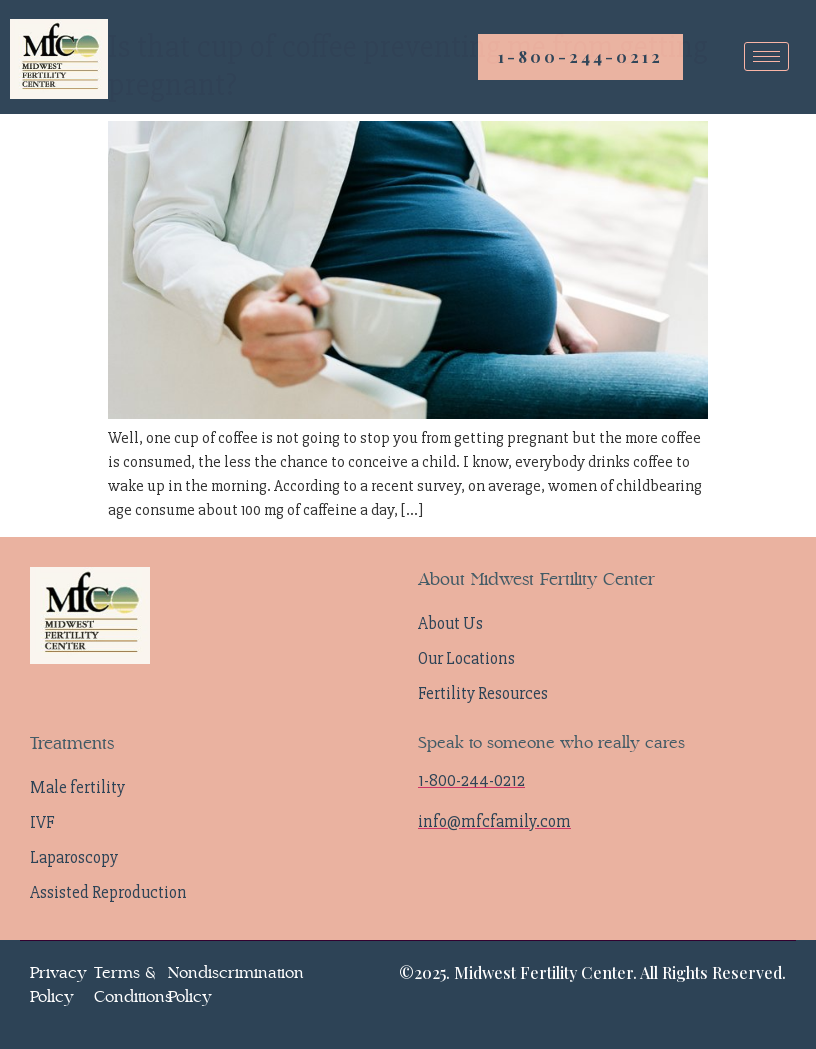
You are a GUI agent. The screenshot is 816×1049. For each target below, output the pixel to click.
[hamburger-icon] (766, 56)
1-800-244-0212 (580, 56)
